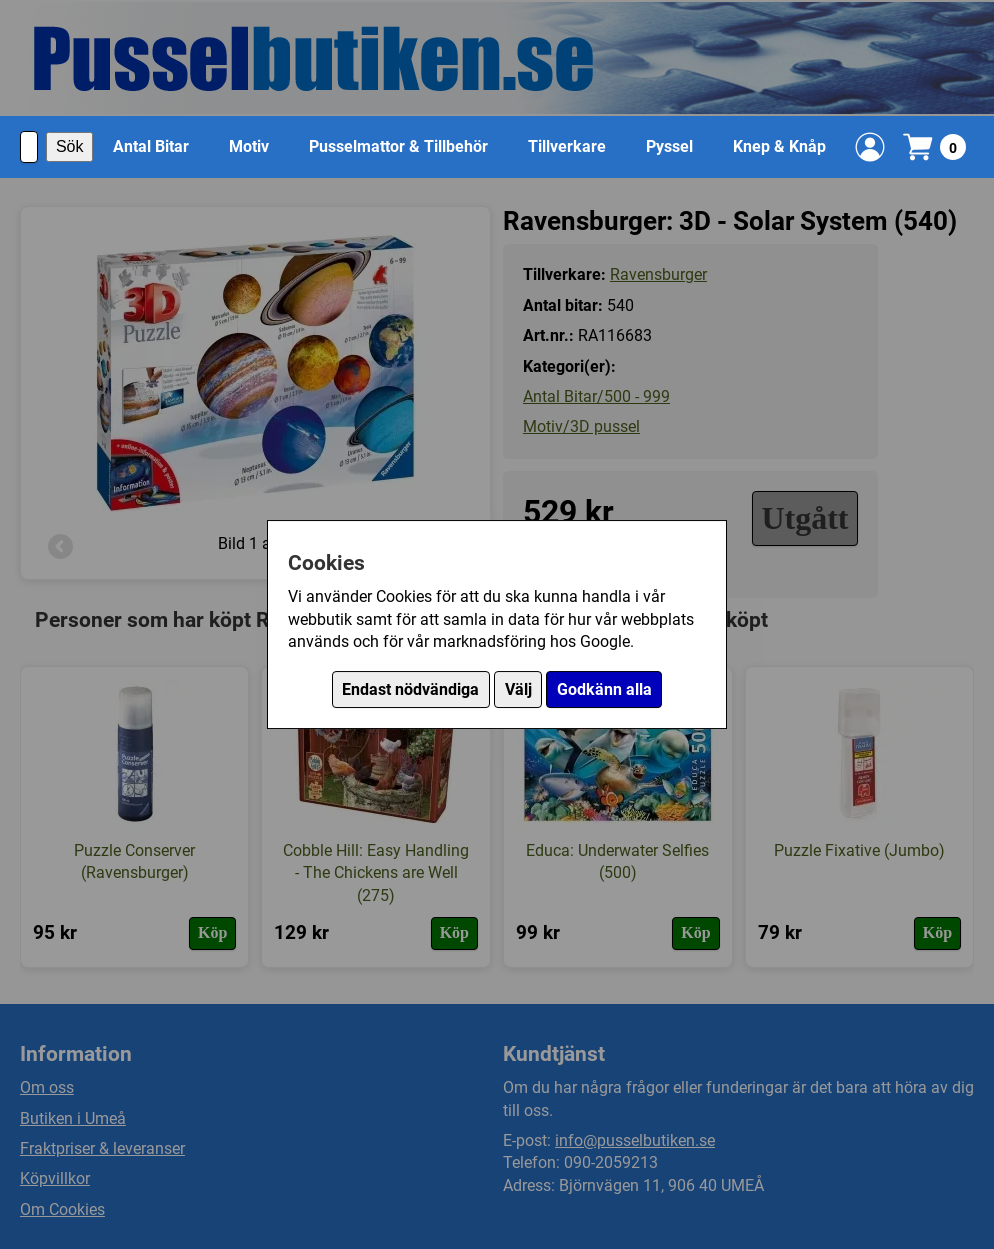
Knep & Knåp (779, 146)
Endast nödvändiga (410, 689)
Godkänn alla (604, 689)
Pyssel (669, 146)
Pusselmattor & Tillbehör (398, 146)
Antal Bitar (151, 146)
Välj (518, 689)
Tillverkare (567, 146)
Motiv (249, 146)
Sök (70, 146)
